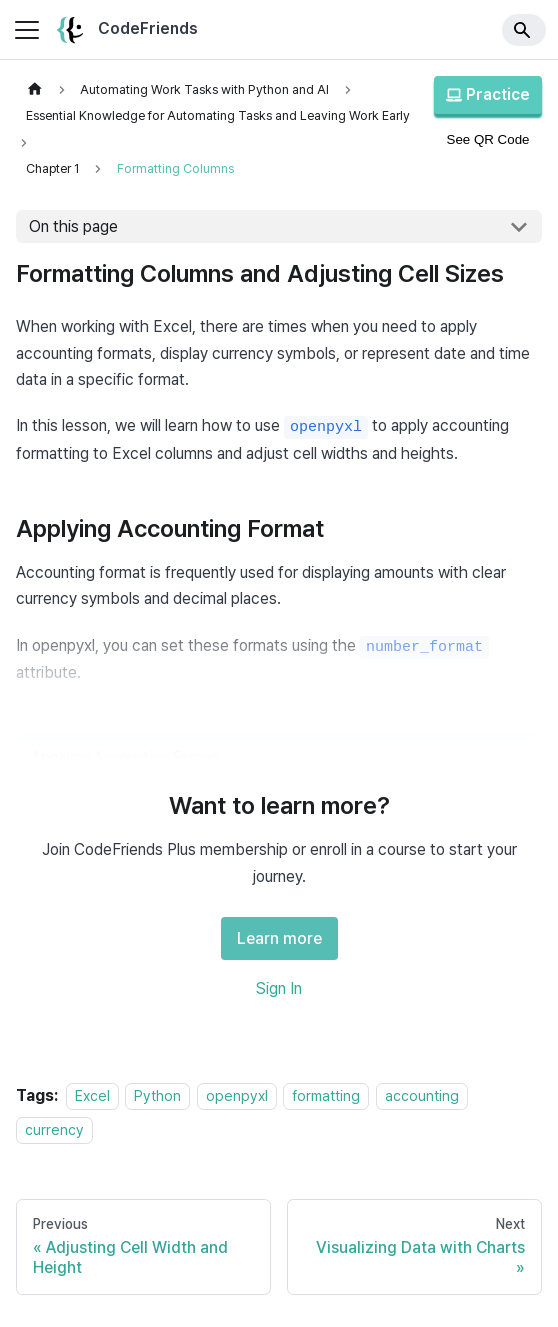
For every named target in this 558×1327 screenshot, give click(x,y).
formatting (326, 1095)
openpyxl (237, 1095)
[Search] (524, 30)
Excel (92, 1095)
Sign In (279, 988)
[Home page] (35, 89)
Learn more (279, 938)
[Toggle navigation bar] (27, 30)
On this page (73, 226)
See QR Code (488, 139)
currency (54, 1129)
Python (157, 1095)
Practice (488, 94)
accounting (422, 1095)
